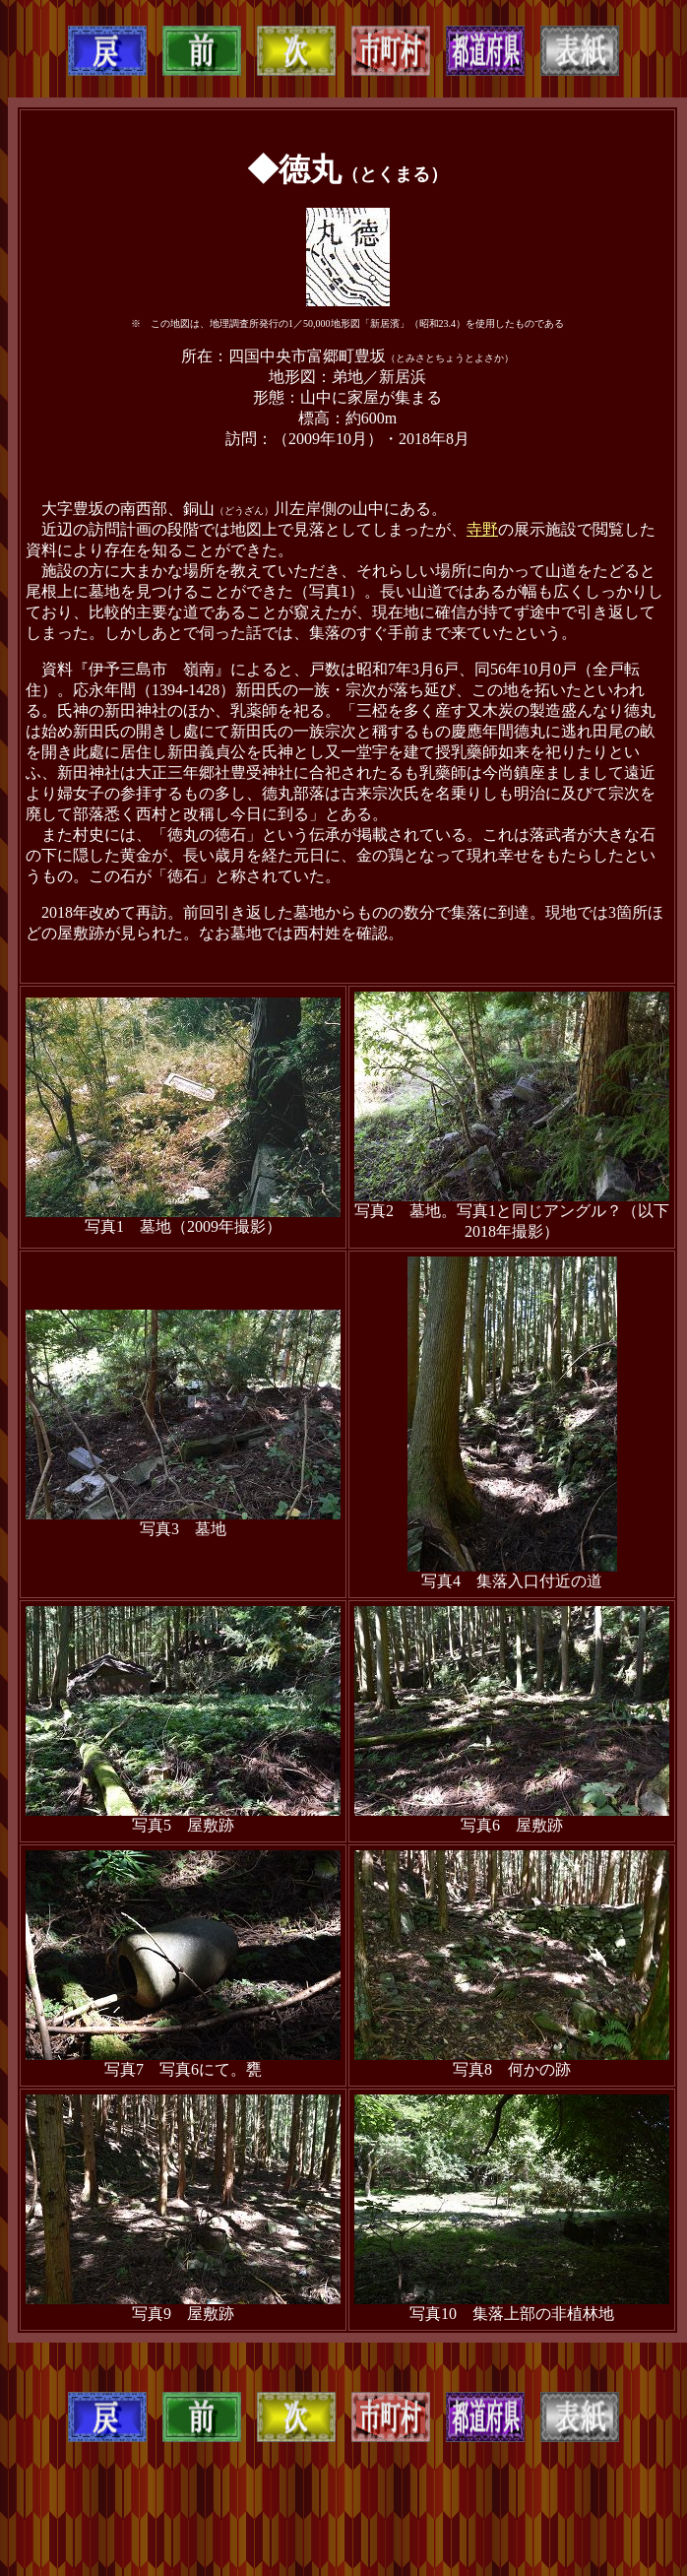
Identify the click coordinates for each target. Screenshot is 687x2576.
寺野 (482, 529)
